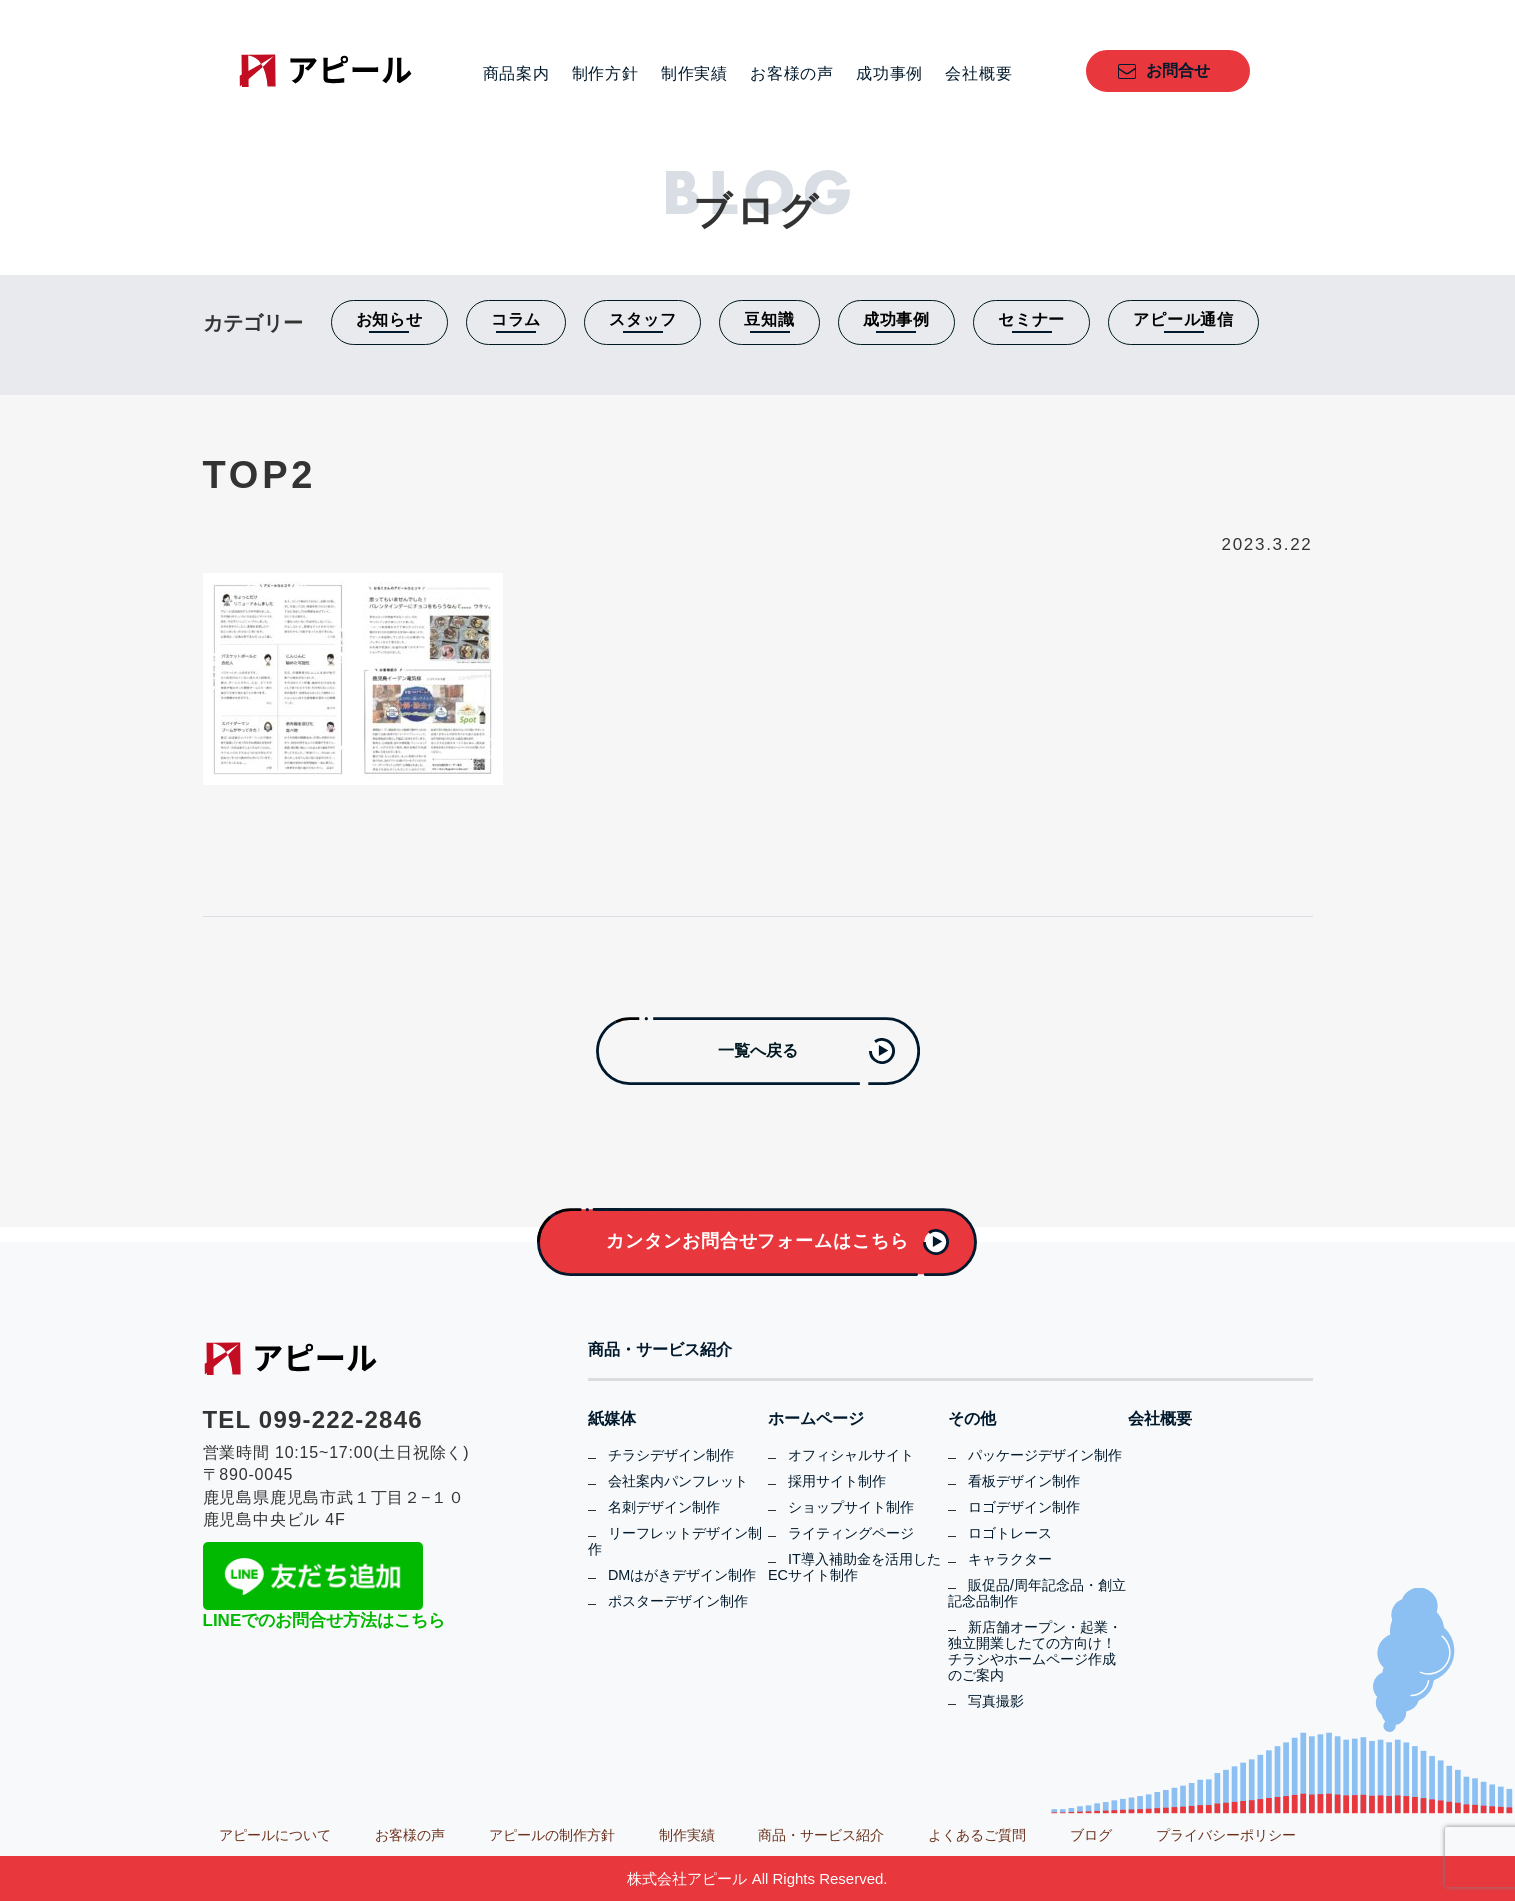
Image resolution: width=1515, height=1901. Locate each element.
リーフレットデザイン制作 (675, 1541)
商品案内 (516, 74)
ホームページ (816, 1419)
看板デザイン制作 (1024, 1481)
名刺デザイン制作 (664, 1507)
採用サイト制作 (837, 1481)
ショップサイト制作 (851, 1507)
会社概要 (978, 74)
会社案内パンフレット (678, 1481)
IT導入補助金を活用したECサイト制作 (854, 1567)
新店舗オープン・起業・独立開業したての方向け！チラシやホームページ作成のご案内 (1035, 1651)
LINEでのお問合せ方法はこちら (324, 1620)
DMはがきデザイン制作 (682, 1575)
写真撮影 (996, 1701)
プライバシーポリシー (1226, 1835)
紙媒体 (612, 1419)
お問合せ (1178, 70)
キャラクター (1010, 1559)
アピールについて (275, 1835)
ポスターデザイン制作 (678, 1601)
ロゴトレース (1010, 1533)
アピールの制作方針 (552, 1835)
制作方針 (605, 74)
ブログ (1091, 1835)
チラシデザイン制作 (671, 1455)
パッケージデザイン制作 (1045, 1455)
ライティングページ (851, 1533)
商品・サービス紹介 (660, 1350)
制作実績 (694, 74)
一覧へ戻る (758, 1050)
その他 (972, 1419)
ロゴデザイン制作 (1024, 1507)
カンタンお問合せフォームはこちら (757, 1241)
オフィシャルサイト (851, 1455)
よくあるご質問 (977, 1835)
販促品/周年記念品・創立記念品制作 (1037, 1593)
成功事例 (889, 74)
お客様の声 (792, 74)
